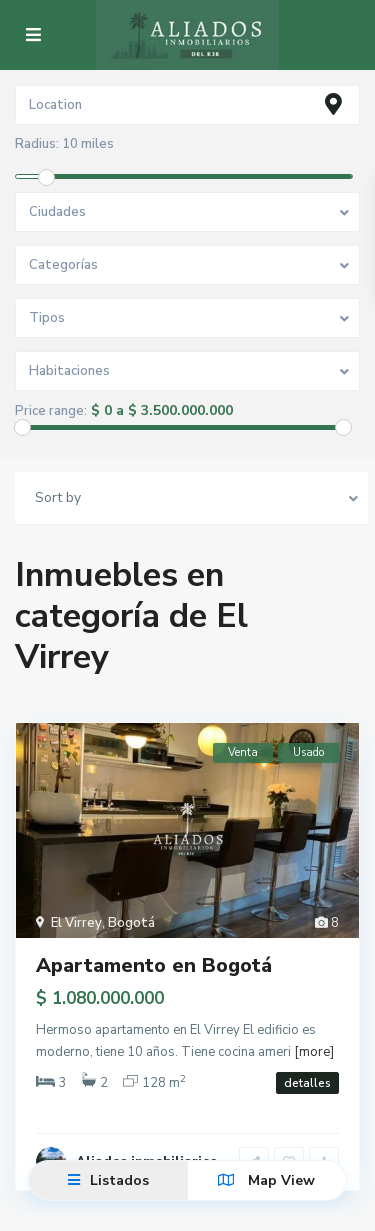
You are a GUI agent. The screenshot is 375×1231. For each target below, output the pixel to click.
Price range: (51, 411)
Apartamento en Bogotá (154, 965)
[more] (314, 1052)
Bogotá (131, 923)
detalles (307, 1083)
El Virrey (76, 923)
